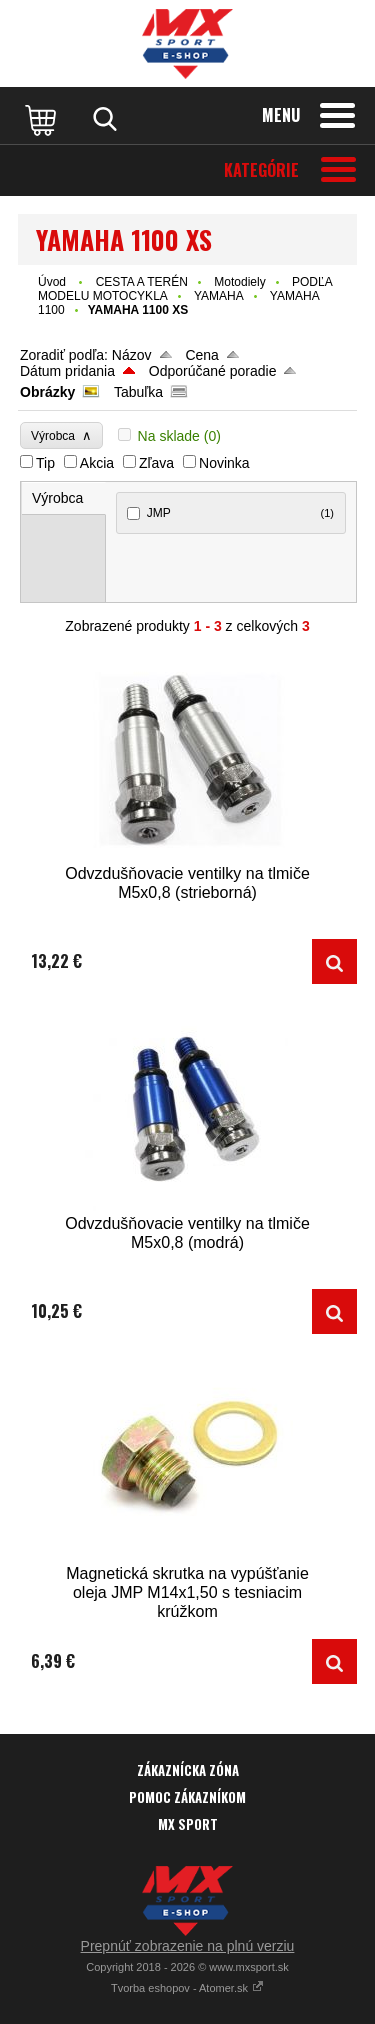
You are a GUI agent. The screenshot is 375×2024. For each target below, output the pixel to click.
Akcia (97, 463)
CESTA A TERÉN (142, 282)
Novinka (224, 463)
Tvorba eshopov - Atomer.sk (187, 1988)
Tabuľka (138, 392)
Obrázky (47, 392)
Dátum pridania (67, 371)
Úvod (52, 282)
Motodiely (239, 282)
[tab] (64, 498)
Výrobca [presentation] (57, 498)
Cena (201, 355)
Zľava (156, 463)
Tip (45, 463)
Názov (132, 355)
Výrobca (61, 435)
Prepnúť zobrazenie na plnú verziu (188, 1946)
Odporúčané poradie (213, 371)
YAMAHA (219, 296)
